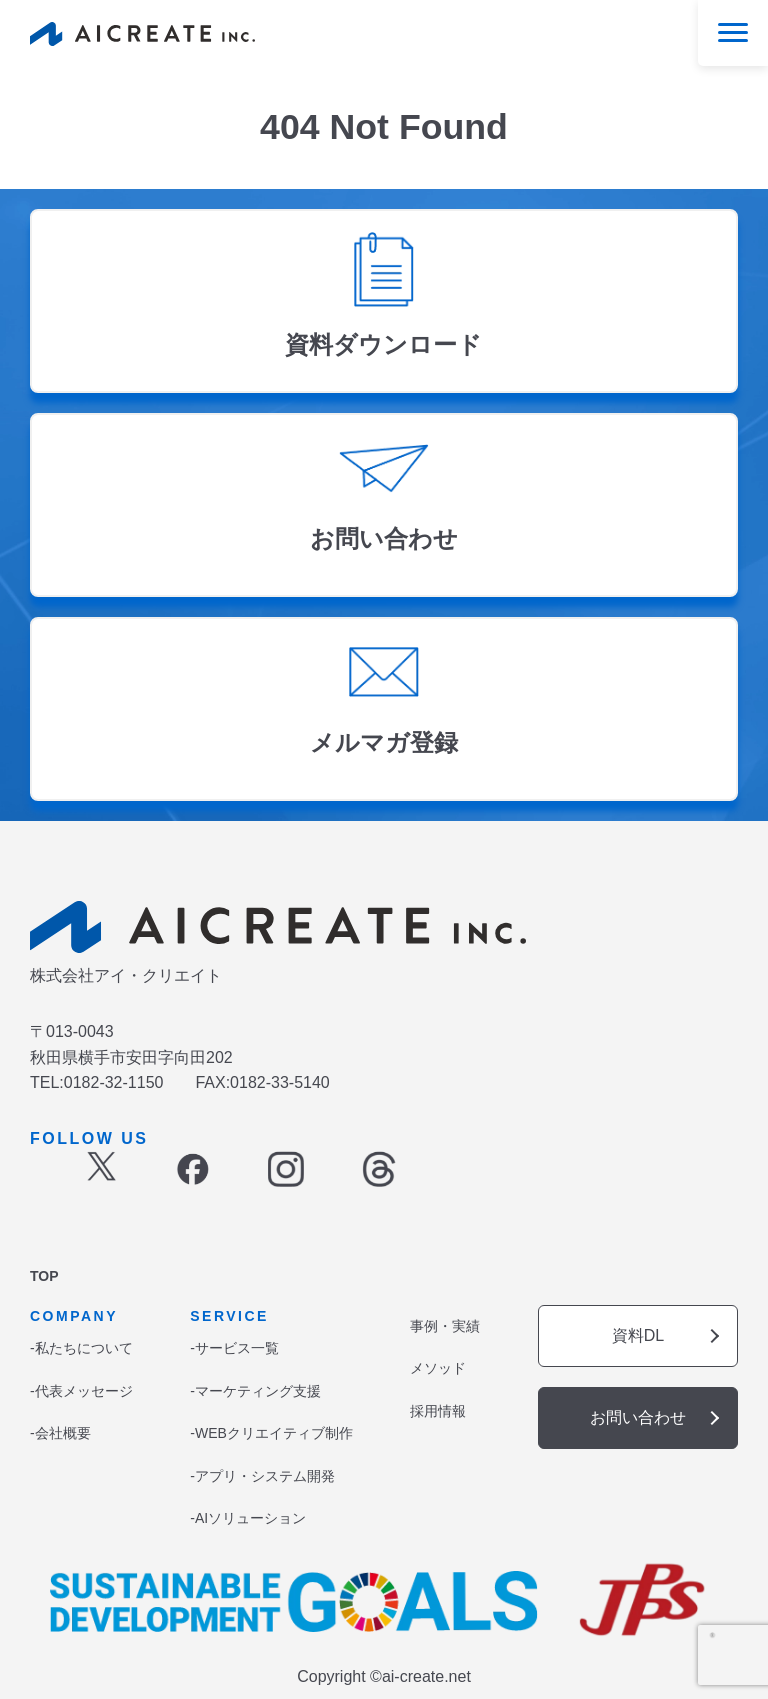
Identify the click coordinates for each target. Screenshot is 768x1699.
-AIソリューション (248, 1518)
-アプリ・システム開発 (262, 1476)
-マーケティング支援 (255, 1391)
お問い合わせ (638, 1417)
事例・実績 (445, 1326)
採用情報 (438, 1411)
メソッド (438, 1368)
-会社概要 (60, 1433)
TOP (44, 1276)
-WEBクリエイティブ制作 (271, 1433)
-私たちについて (81, 1348)
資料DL (638, 1335)
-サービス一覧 (234, 1348)
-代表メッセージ (81, 1391)
